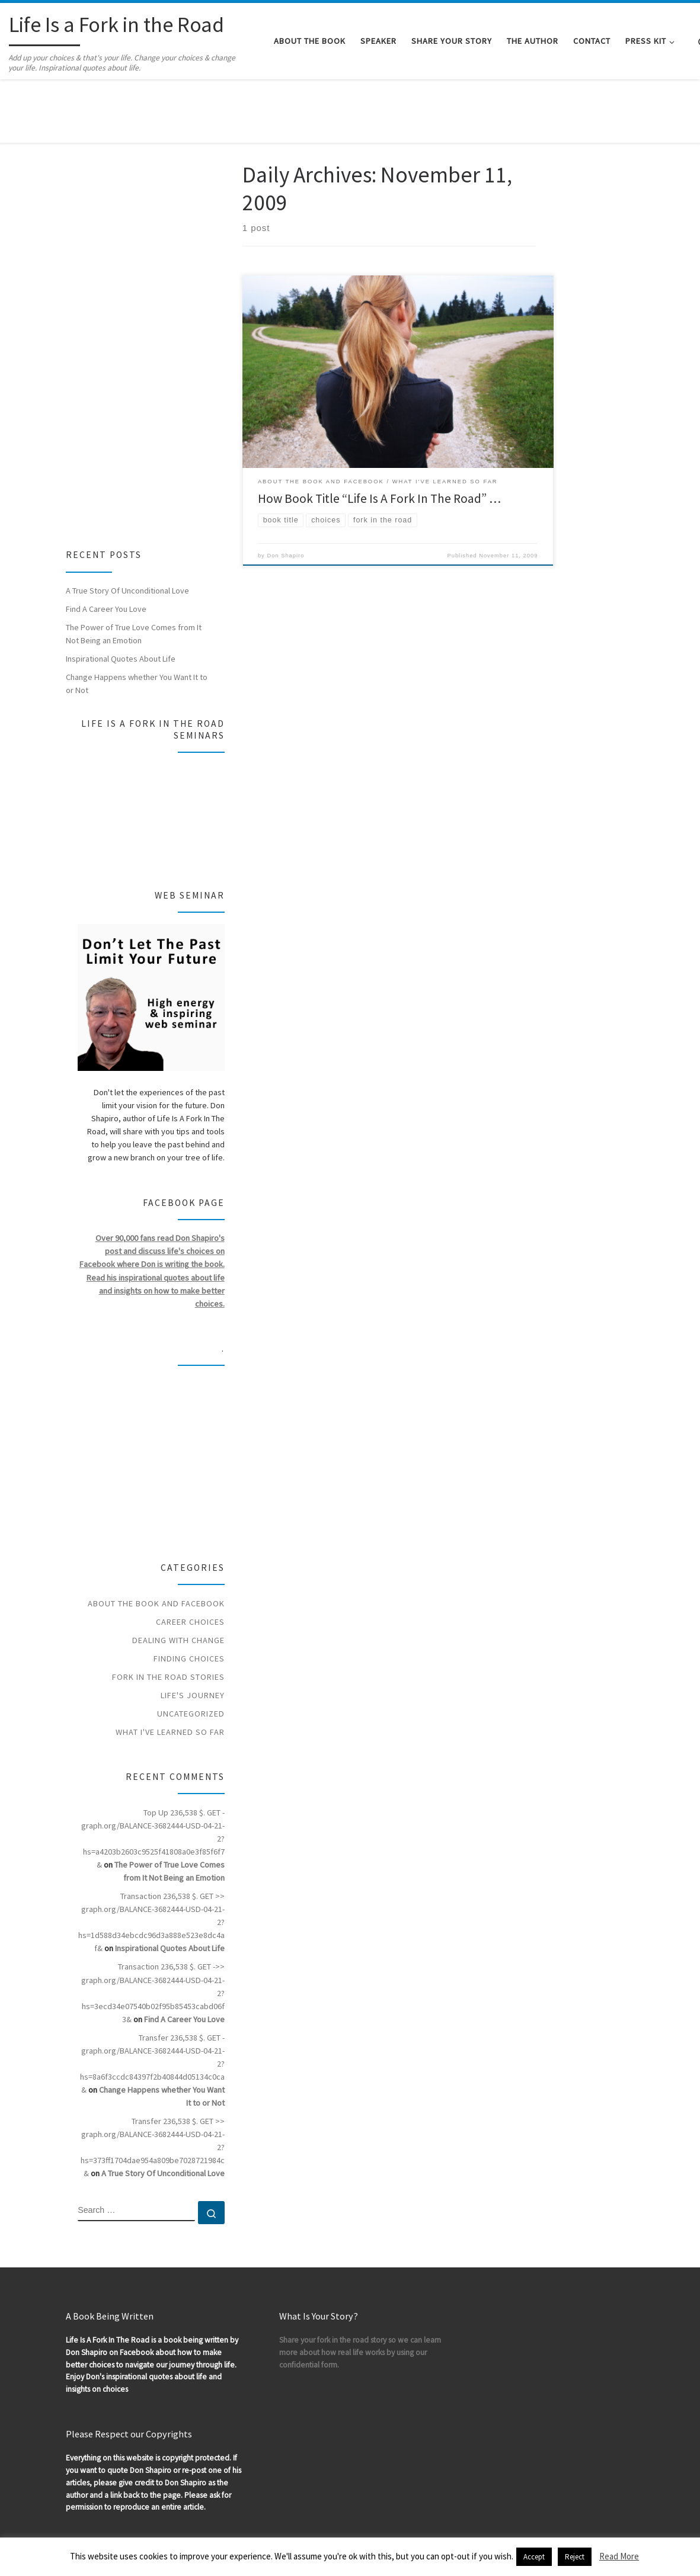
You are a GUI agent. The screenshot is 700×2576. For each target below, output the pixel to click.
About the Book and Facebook (156, 1543)
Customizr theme (153, 2526)
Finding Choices (189, 1598)
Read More (619, 2556)
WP (52, 2526)
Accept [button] (534, 2557)
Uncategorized (191, 1653)
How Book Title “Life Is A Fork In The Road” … (379, 439)
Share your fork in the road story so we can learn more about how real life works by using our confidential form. (360, 2292)
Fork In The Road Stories (168, 1616)
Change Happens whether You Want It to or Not (136, 624)
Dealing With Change (178, 1579)
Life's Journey (193, 1634)
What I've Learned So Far (170, 1671)
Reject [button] (574, 2557)
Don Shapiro (285, 495)
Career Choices (190, 1561)
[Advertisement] (139, 279)
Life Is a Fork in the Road (87, 2509)
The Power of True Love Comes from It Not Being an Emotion (134, 574)
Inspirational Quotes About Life (120, 599)
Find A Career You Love (106, 549)
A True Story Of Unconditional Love (127, 530)
